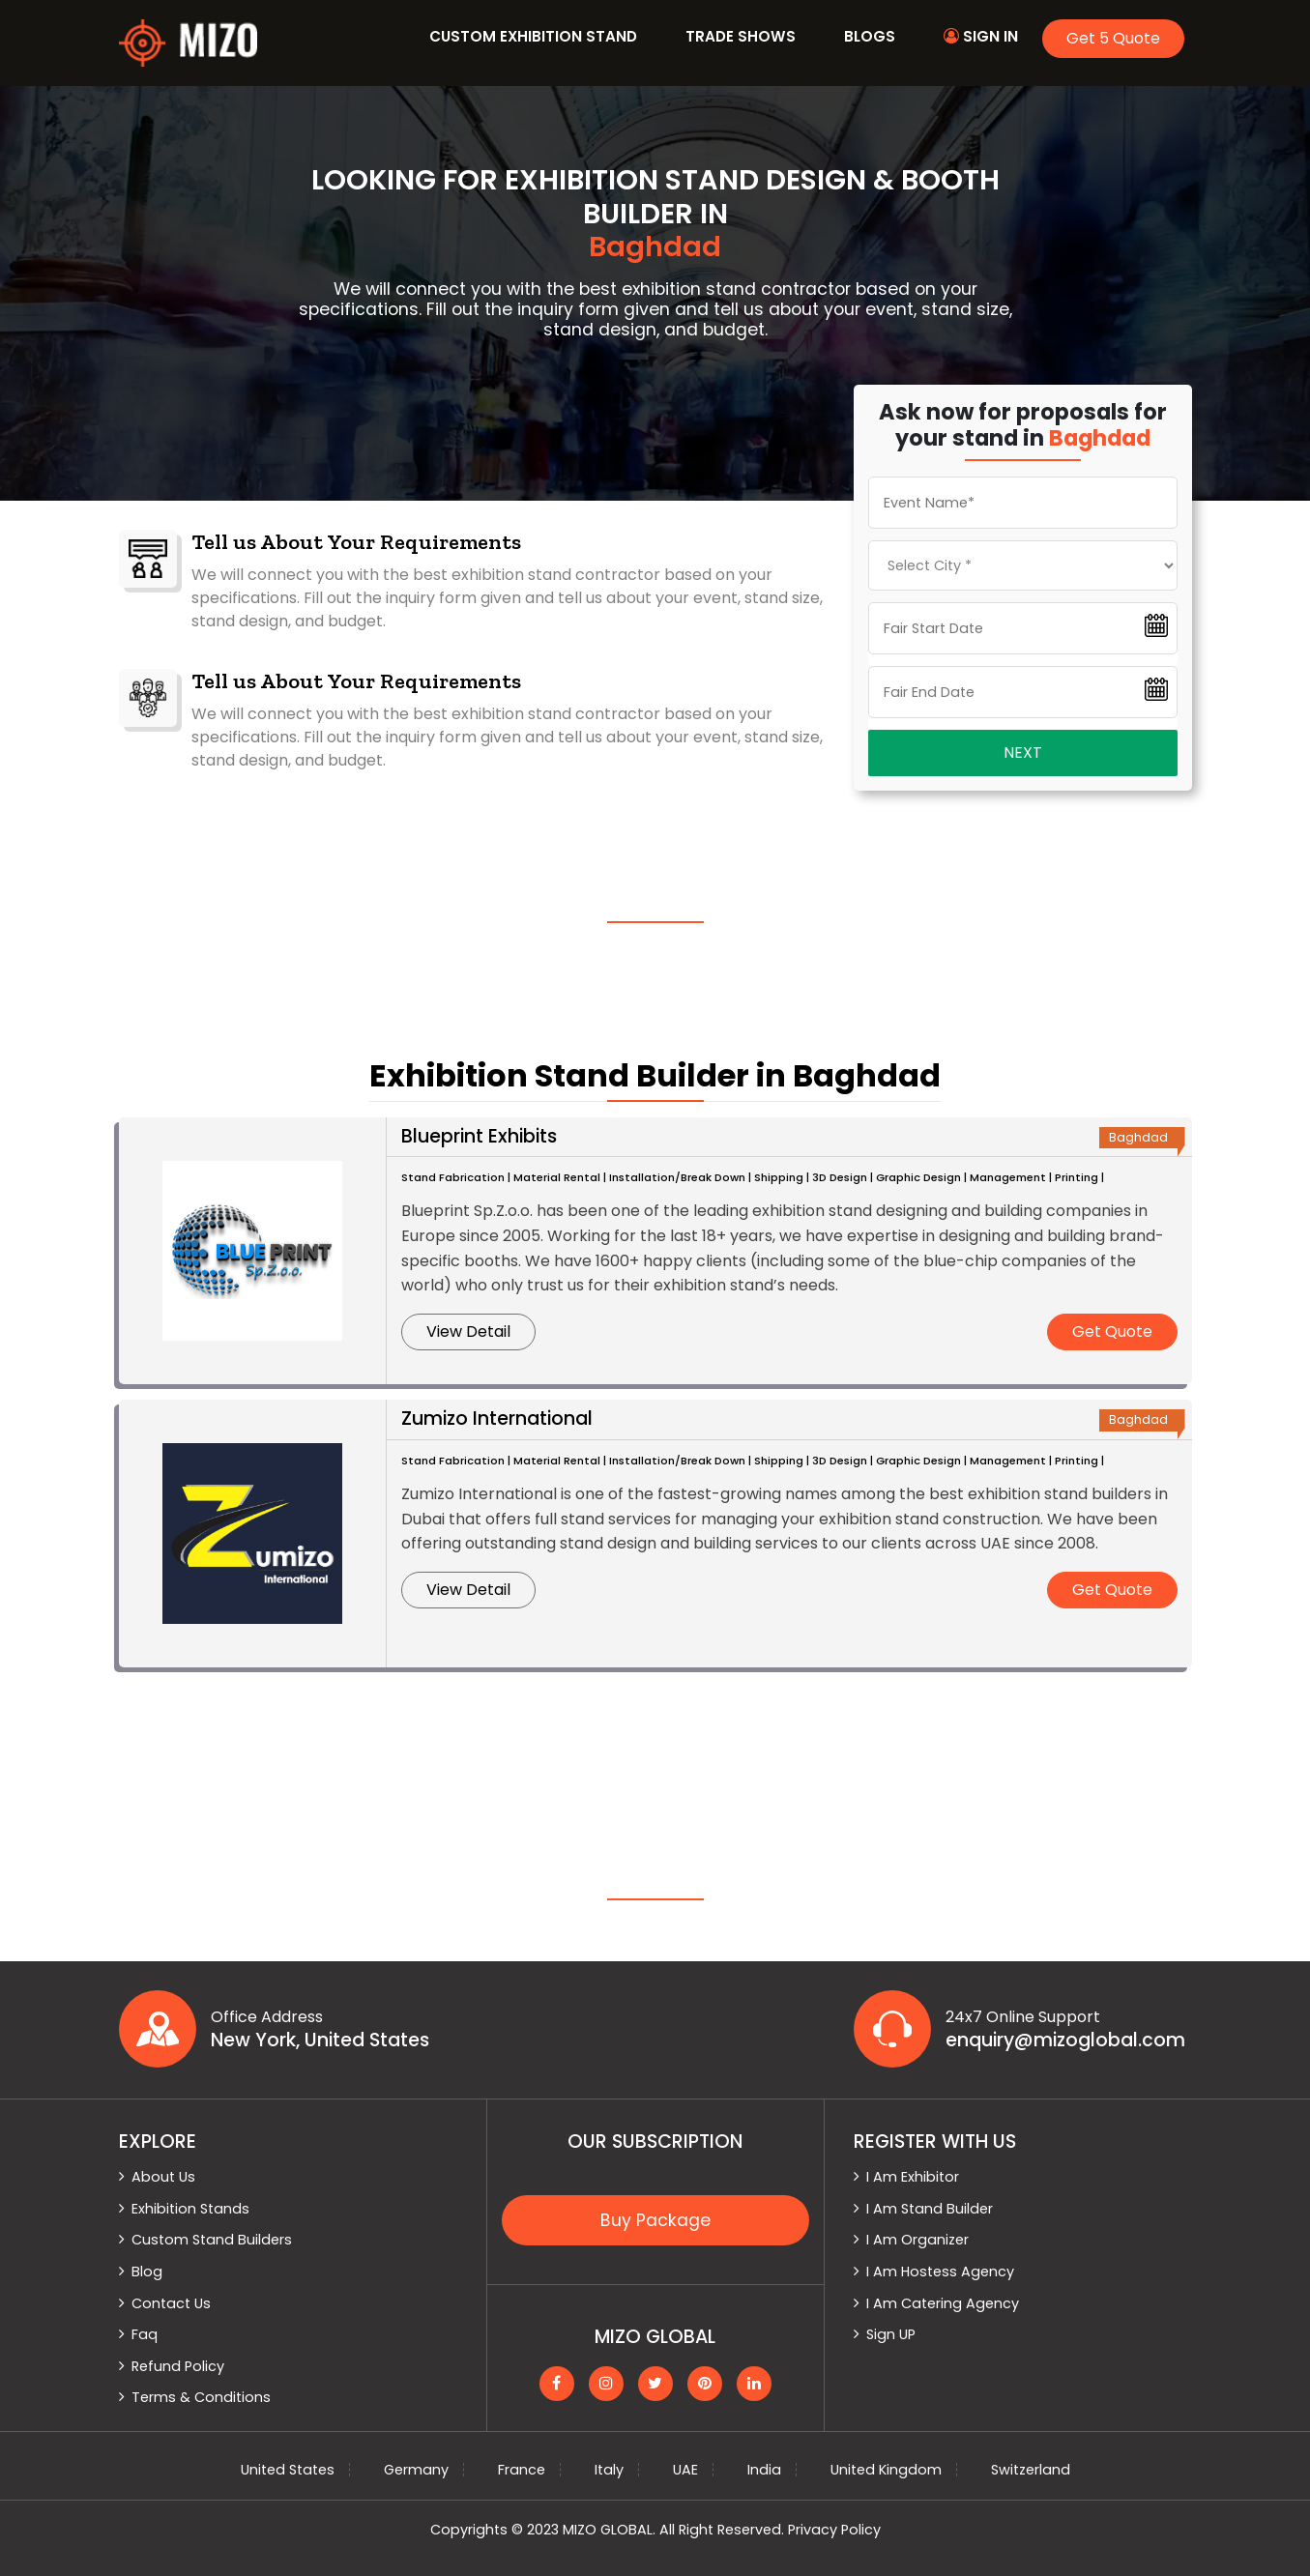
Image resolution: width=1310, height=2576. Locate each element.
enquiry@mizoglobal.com (1065, 2040)
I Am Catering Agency (942, 2303)
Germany (416, 2469)
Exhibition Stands (190, 2208)
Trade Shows (740, 36)
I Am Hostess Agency (940, 2271)
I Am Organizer (917, 2239)
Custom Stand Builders (211, 2239)
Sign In (981, 36)
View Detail (468, 1331)
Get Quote (1112, 1331)
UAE (685, 2469)
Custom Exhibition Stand (533, 36)
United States (288, 2469)
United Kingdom (886, 2469)
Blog (146, 2271)
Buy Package (655, 2220)
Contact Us (171, 2303)
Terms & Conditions (201, 2397)
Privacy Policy (834, 2529)
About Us (163, 2176)
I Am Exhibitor (912, 2176)
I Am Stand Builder (929, 2208)
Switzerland (1030, 2469)
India (764, 2469)
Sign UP (891, 2334)
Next (1023, 752)
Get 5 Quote (1113, 38)
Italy (609, 2469)
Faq (144, 2334)
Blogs (869, 36)
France (521, 2469)
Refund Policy (177, 2366)
